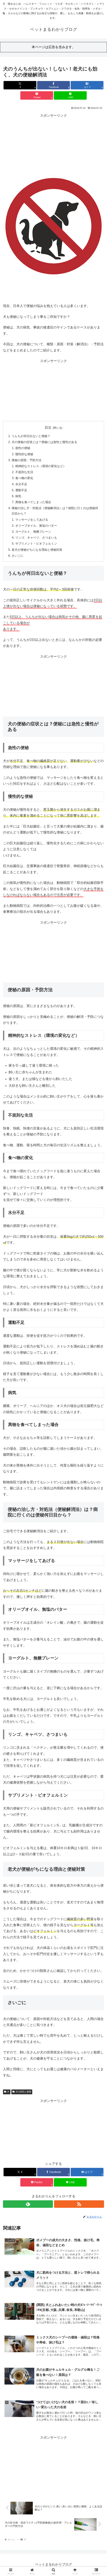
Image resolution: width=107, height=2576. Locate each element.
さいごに (17, 556)
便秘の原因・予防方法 (26, 460)
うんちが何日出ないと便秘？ (31, 436)
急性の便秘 (22, 448)
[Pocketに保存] (36, 95)
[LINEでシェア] (70, 95)
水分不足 (21, 484)
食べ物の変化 (24, 478)
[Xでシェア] (20, 85)
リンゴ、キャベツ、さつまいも (36, 538)
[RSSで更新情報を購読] (79, 2205)
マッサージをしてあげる (31, 520)
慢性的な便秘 (24, 454)
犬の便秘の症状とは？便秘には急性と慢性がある (44, 442)
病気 (18, 496)
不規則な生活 (24, 472)
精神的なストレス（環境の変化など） (40, 466)
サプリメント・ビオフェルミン (36, 544)
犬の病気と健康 (21, 2092)
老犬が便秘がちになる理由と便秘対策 (37, 550)
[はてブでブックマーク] (87, 85)
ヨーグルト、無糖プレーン (33, 532)
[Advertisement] (53, 145)
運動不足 (21, 490)
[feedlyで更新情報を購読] (28, 2205)
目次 (48, 427)
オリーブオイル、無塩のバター (36, 526)
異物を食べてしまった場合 (33, 502)
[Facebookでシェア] (53, 85)
